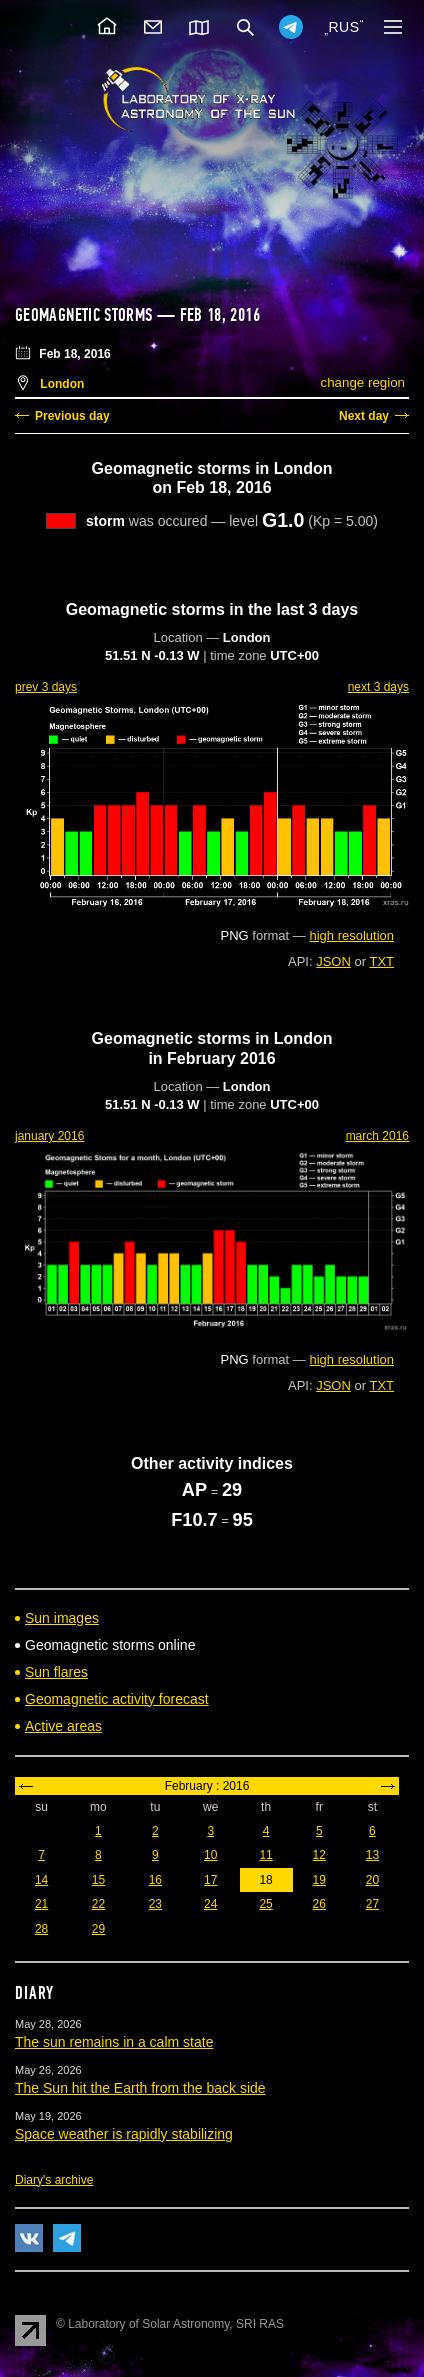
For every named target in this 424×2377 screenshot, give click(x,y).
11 (265, 1855)
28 (41, 1929)
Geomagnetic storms (86, 315)
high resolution (351, 935)
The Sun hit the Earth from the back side (140, 2088)
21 (41, 1904)
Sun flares (56, 1672)
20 (372, 1880)
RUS (343, 27)
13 (372, 1855)
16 (155, 1880)
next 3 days (378, 687)
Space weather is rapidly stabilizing (124, 2134)
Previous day (72, 416)
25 (265, 1904)
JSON (333, 961)
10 (210, 1855)
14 (41, 1880)
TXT (381, 961)
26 (319, 1904)
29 (98, 1929)
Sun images (62, 1618)
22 (98, 1904)
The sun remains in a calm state (114, 2042)
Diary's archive (54, 2180)
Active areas (63, 1726)
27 (372, 1904)
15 (98, 1880)
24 (210, 1904)
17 (210, 1880)
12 (319, 1855)
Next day (364, 416)
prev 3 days (46, 687)
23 (155, 1904)
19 (319, 1880)
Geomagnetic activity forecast (117, 1699)
